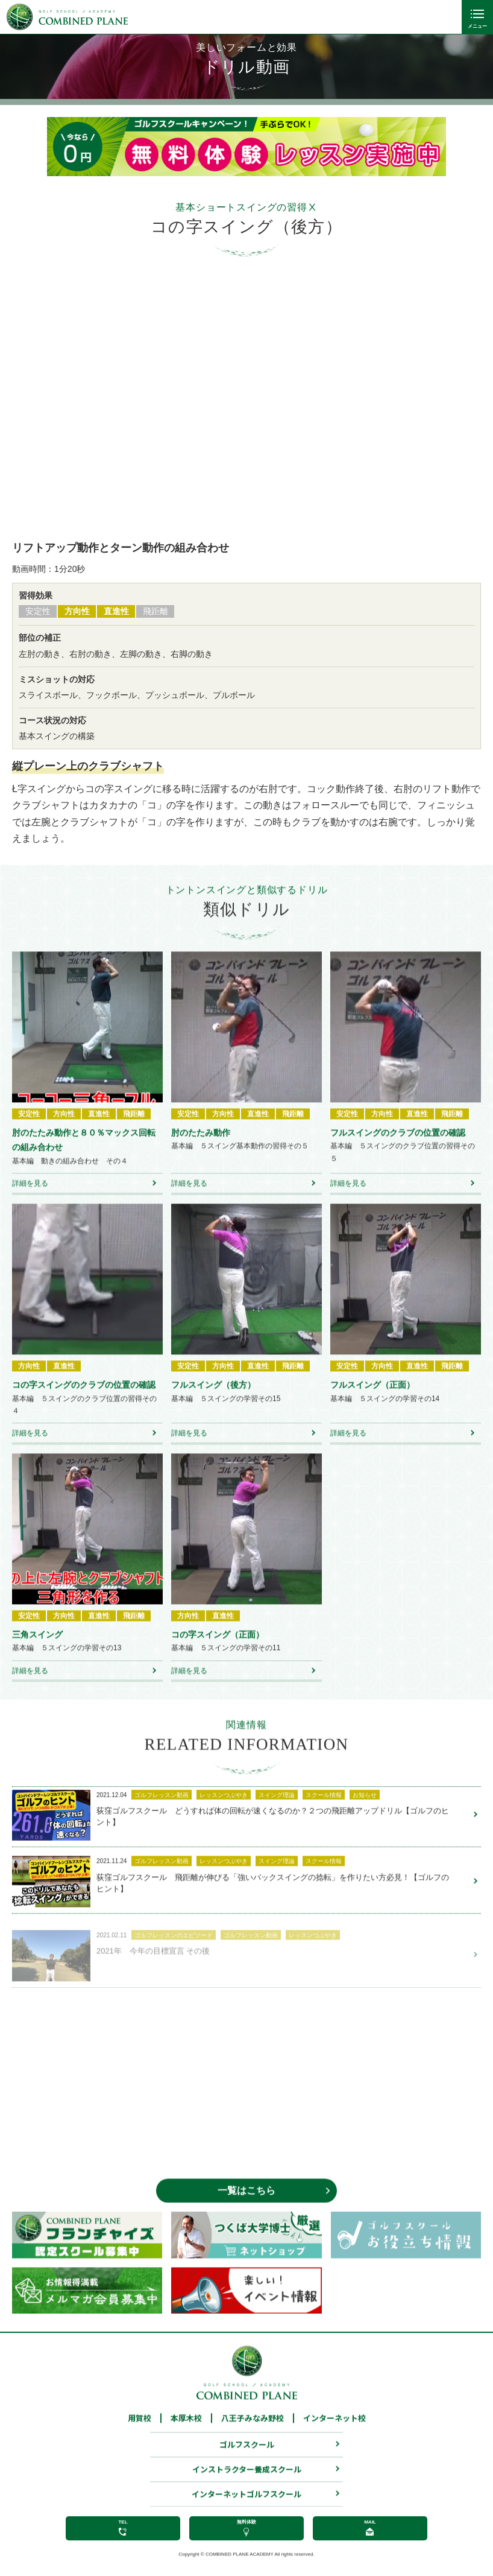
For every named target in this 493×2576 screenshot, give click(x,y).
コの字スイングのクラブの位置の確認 (83, 1401)
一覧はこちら (246, 2206)
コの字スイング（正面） (217, 1651)
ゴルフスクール (246, 2461)
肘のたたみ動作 (200, 1149)
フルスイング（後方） (213, 1401)
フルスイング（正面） (372, 1401)
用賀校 (139, 2435)
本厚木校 (186, 2435)
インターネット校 (334, 2435)
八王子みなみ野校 (252, 2435)
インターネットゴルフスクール (246, 2510)
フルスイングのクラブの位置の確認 (397, 1149)
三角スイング (37, 1651)
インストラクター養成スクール (246, 2486)
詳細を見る (30, 1200)
